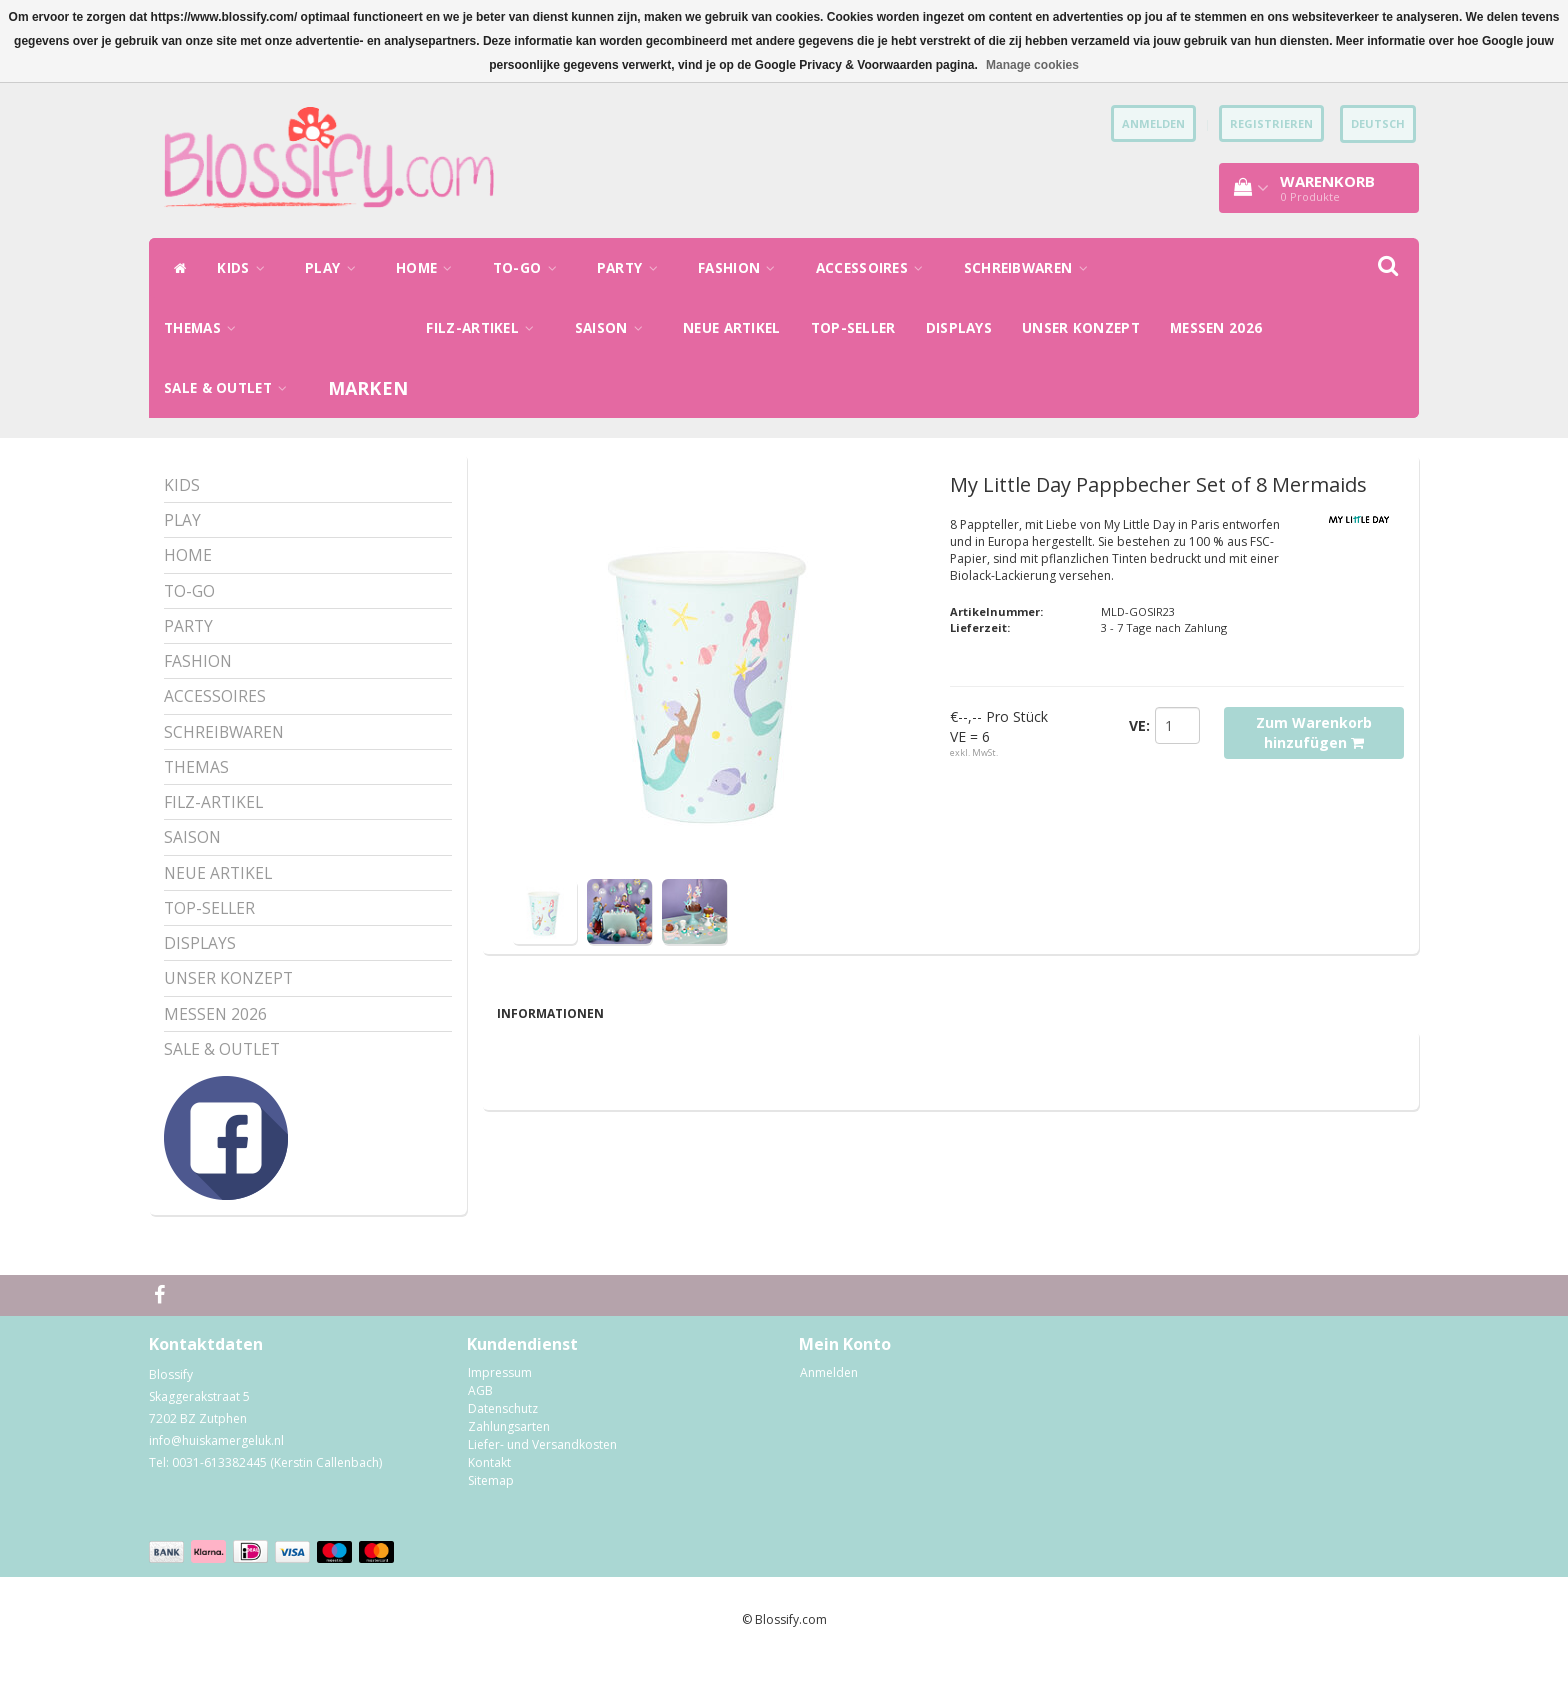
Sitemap (491, 1506)
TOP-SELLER (853, 328)
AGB (480, 1416)
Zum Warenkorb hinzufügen (1314, 732)
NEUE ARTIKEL (732, 328)
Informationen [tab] (550, 1013)
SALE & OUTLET (231, 388)
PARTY (632, 268)
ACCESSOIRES (875, 268)
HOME (429, 268)
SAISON (614, 328)
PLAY (335, 268)
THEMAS (205, 328)
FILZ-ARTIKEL (485, 328)
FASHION (742, 268)
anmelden (1153, 123)
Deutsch (1378, 123)
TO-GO (530, 268)
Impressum (500, 1398)
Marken (368, 388)
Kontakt (489, 1488)
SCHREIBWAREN (1031, 268)
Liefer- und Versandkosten (542, 1470)
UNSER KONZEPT (1081, 328)
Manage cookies (1032, 65)
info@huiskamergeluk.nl (216, 1466)
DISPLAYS (959, 328)
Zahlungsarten (509, 1452)
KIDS (246, 268)
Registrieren (1271, 123)
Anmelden (829, 1398)
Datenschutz (503, 1434)
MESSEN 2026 (1216, 328)
